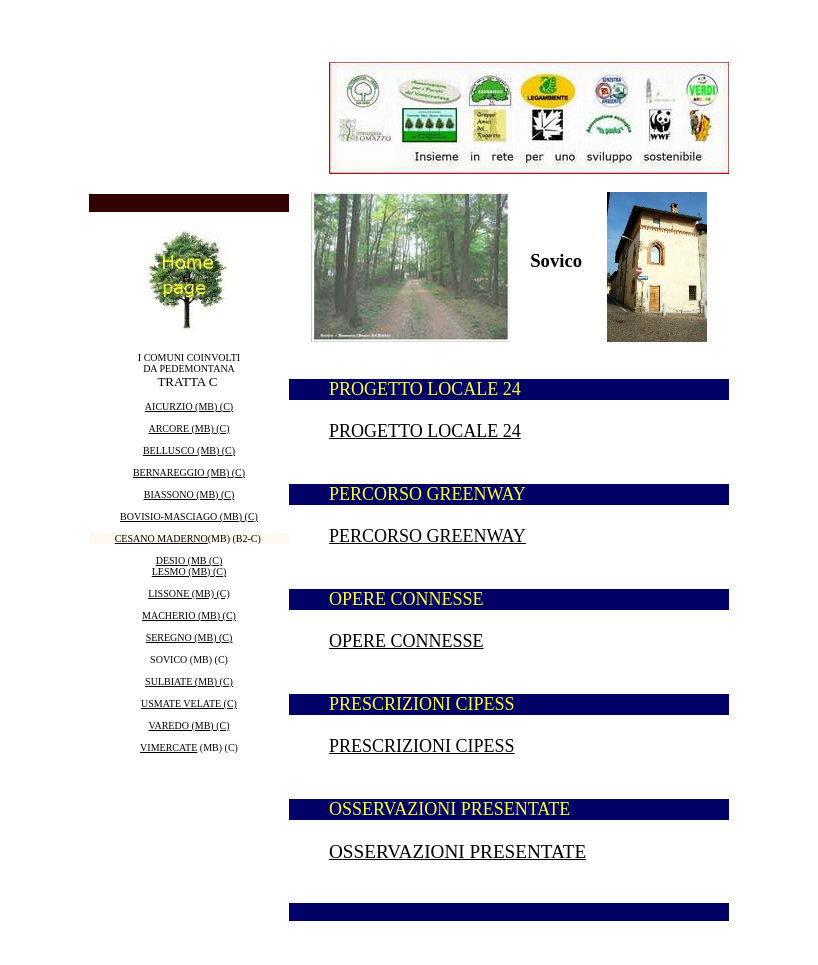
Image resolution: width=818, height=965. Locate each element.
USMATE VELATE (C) (189, 703)
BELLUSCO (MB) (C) (189, 450)
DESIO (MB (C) (189, 560)
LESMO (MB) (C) (189, 571)
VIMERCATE (168, 747)
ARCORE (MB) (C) (188, 428)
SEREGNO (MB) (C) (189, 637)
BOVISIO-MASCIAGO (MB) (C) (189, 516)
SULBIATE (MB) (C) (189, 681)
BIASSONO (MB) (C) (189, 494)
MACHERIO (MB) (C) (189, 615)
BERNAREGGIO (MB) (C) (189, 472)
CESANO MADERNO (161, 538)
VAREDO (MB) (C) (189, 725)
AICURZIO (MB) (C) (189, 406)
